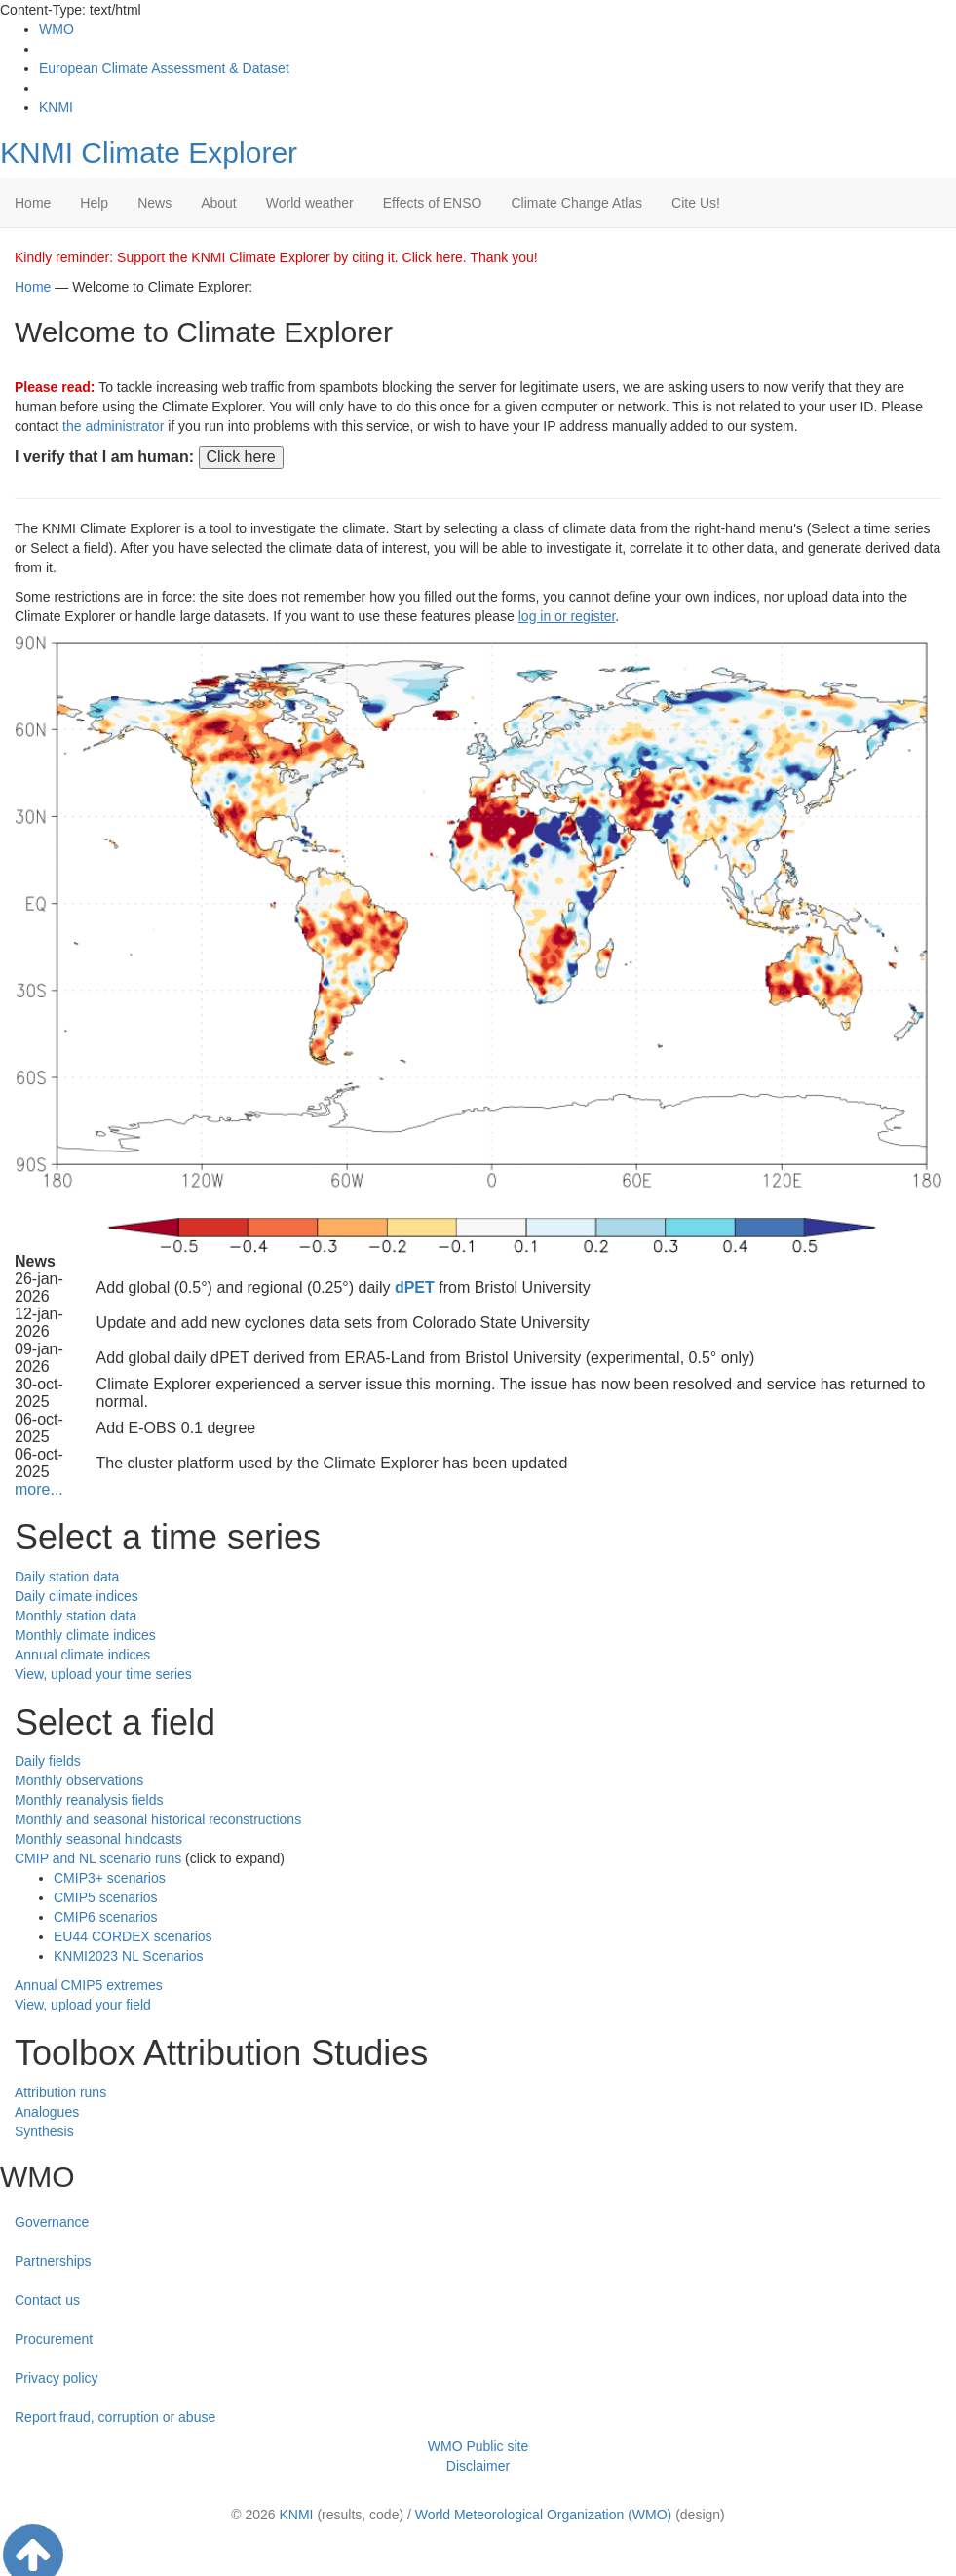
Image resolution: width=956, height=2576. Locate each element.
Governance (52, 2222)
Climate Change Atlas (576, 203)
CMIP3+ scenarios (110, 1878)
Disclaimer (478, 2466)
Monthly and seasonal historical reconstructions (158, 1819)
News (154, 203)
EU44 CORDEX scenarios (133, 1936)
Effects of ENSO (432, 203)
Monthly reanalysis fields (89, 1800)
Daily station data (67, 1576)
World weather (310, 203)
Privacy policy (56, 2378)
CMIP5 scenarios (106, 1897)
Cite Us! (695, 203)
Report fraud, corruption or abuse (115, 2417)
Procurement (54, 2339)
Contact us (47, 2300)
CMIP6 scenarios (106, 1917)
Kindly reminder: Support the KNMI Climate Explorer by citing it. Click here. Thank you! (276, 257)
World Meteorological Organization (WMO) (543, 2514)
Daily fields (48, 1761)
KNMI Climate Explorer (148, 153)
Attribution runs (60, 2092)
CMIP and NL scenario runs (98, 1858)
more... (39, 1489)
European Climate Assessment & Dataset (164, 68)
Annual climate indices (82, 1654)
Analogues (47, 2112)
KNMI (56, 107)
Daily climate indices (76, 1596)
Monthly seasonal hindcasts (98, 1839)
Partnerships (53, 2261)
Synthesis (44, 2131)
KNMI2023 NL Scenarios (129, 1956)
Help (94, 203)
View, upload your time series (103, 1674)
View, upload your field (83, 2004)
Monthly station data (75, 1615)
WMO (56, 29)
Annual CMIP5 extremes (89, 1985)
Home (33, 203)
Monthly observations (79, 1780)
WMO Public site (478, 2446)
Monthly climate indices (85, 1635)
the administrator (113, 426)
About (219, 203)
